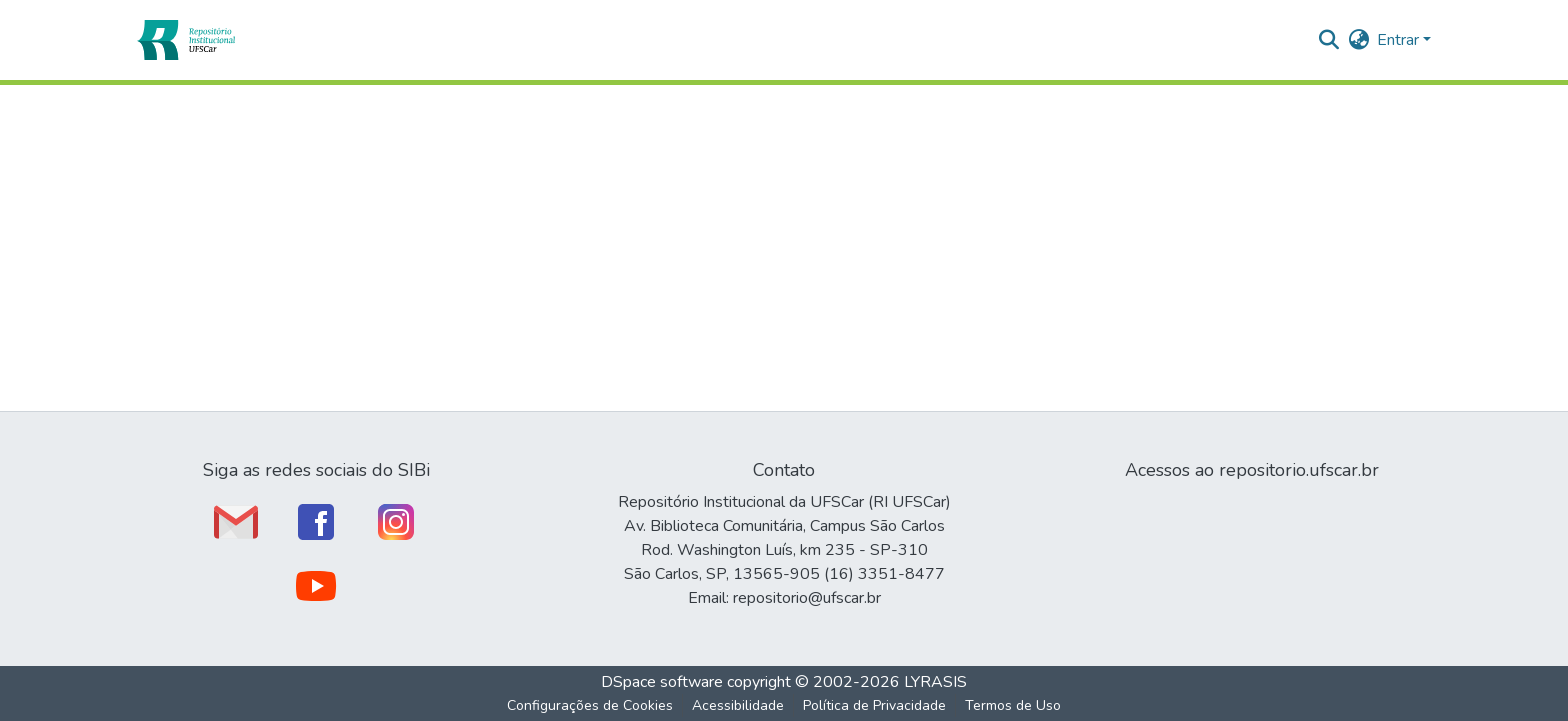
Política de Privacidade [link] (874, 705)
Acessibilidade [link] (738, 705)
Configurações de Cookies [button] (590, 705)
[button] (185, 40)
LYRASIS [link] (935, 682)
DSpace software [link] (662, 682)
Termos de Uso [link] (1013, 705)
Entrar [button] (1400, 40)
